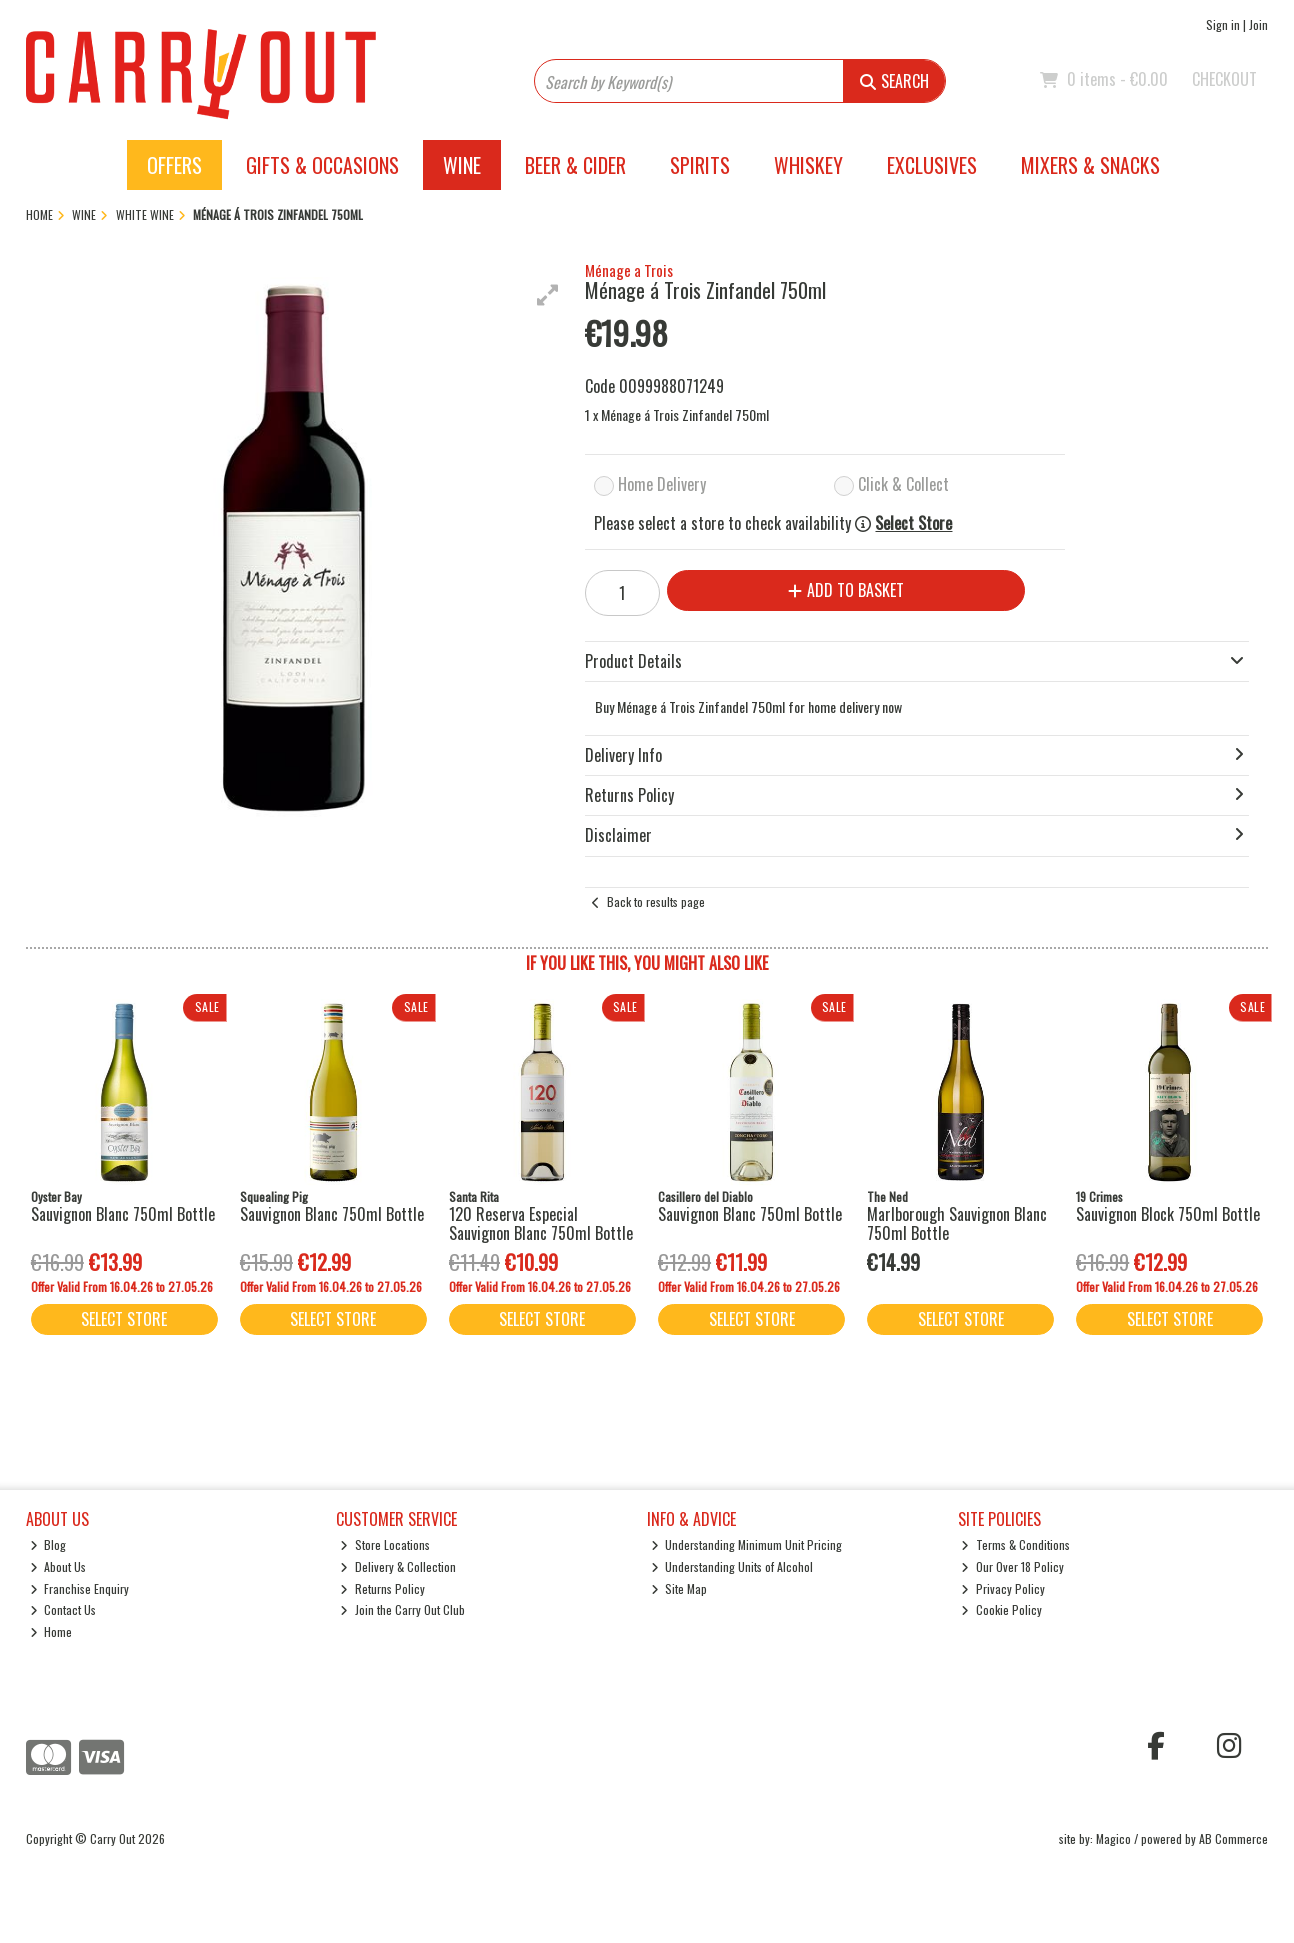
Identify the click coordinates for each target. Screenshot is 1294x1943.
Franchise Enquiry (80, 1588)
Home (51, 1631)
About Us (58, 1566)
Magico (1113, 1838)
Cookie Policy (1001, 1609)
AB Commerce (1233, 1838)
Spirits (700, 165)
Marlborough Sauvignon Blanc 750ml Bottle (957, 1223)
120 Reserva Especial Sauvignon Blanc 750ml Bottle (541, 1223)
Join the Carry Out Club (402, 1609)
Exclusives (932, 165)
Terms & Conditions (1015, 1544)
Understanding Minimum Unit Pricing (747, 1544)
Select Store (913, 523)
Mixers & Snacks (1090, 165)
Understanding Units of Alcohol (732, 1566)
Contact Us (63, 1609)
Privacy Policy (1003, 1588)
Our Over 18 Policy (1012, 1566)
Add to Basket (846, 590)
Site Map (679, 1588)
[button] (548, 295)
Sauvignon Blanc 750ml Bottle (123, 1214)
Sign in (1223, 24)
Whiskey (808, 165)
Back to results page (656, 901)
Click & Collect (903, 484)
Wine (462, 165)
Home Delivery (662, 484)
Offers (174, 165)
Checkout (1224, 79)
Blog (48, 1544)
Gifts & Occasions (322, 165)
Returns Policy (382, 1588)
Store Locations (385, 1544)
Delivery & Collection (398, 1566)
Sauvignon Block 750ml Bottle (1168, 1214)
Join (1258, 24)
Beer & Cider (575, 165)
